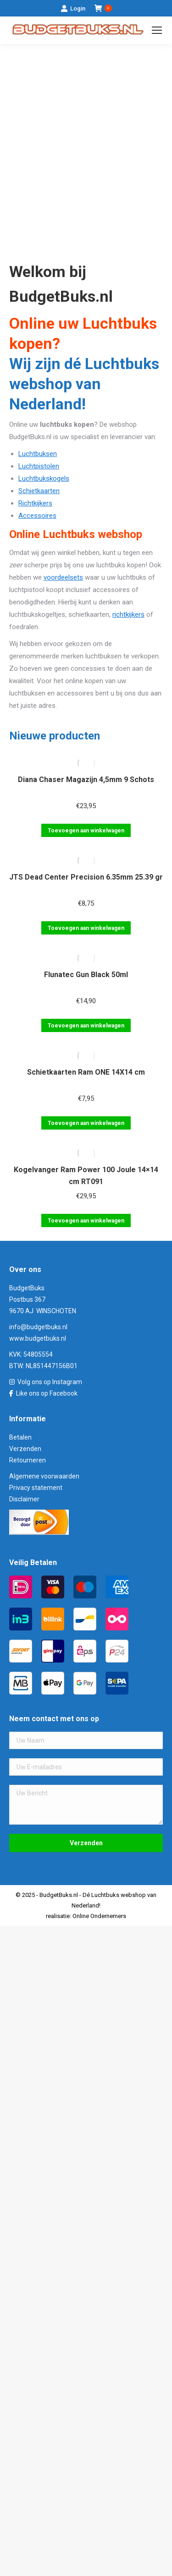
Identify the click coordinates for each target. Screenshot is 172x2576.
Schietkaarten (39, 491)
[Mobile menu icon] (157, 30)
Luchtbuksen (37, 454)
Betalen (20, 1437)
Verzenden (25, 1448)
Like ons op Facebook (47, 1393)
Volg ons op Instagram (49, 1382)
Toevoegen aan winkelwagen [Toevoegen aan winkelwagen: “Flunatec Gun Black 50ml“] (86, 1025)
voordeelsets (63, 577)
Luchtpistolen (38, 466)
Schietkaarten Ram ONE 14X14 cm (86, 1072)
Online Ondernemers (99, 1916)
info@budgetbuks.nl (38, 1327)
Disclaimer (24, 1499)
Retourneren (27, 1460)
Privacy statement (35, 1487)
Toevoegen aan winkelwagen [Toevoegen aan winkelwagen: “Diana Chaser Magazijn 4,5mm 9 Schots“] (86, 830)
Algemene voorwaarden (44, 1476)
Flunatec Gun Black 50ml (86, 974)
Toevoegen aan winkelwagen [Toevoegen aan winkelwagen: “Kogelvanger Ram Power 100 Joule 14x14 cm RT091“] (86, 1220)
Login (73, 8)
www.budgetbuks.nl (37, 1338)
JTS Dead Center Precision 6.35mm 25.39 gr (86, 877)
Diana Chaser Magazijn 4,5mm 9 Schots (86, 779)
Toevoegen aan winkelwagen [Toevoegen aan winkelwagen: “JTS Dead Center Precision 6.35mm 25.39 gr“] (86, 928)
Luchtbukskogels (43, 478)
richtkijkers (128, 614)
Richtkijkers (35, 503)
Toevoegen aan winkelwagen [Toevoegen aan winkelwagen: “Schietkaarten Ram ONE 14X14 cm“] (86, 1123)
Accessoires (37, 515)
